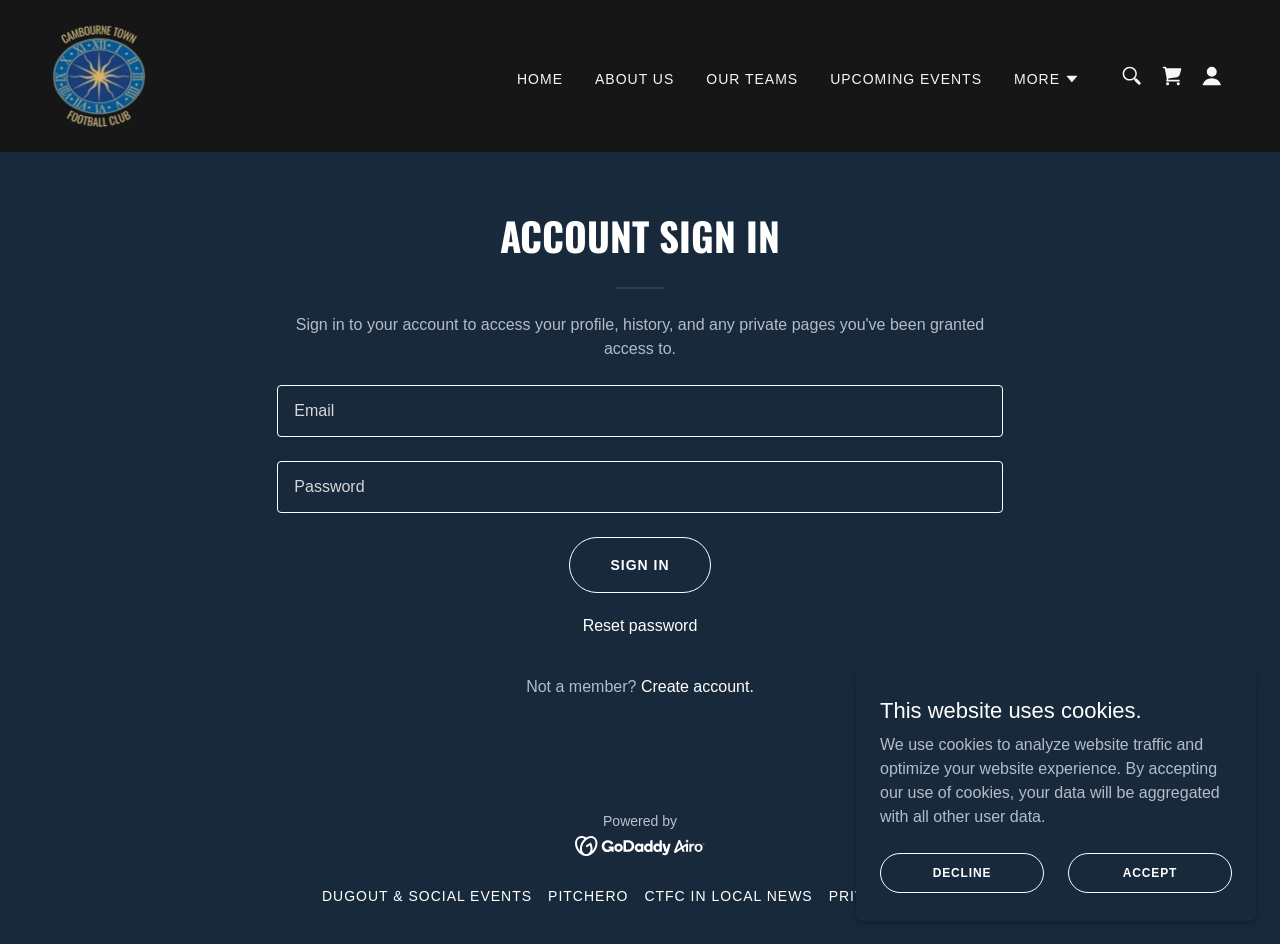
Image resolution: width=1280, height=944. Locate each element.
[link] (99, 74)
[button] (1047, 79)
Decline (962, 872)
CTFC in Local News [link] (728, 896)
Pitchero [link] (588, 896)
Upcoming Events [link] (906, 79)
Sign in (639, 565)
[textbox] (639, 411)
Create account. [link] (697, 686)
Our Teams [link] (752, 79)
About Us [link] (634, 79)
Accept (1150, 872)
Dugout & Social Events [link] (427, 896)
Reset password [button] (640, 625)
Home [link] (540, 79)
